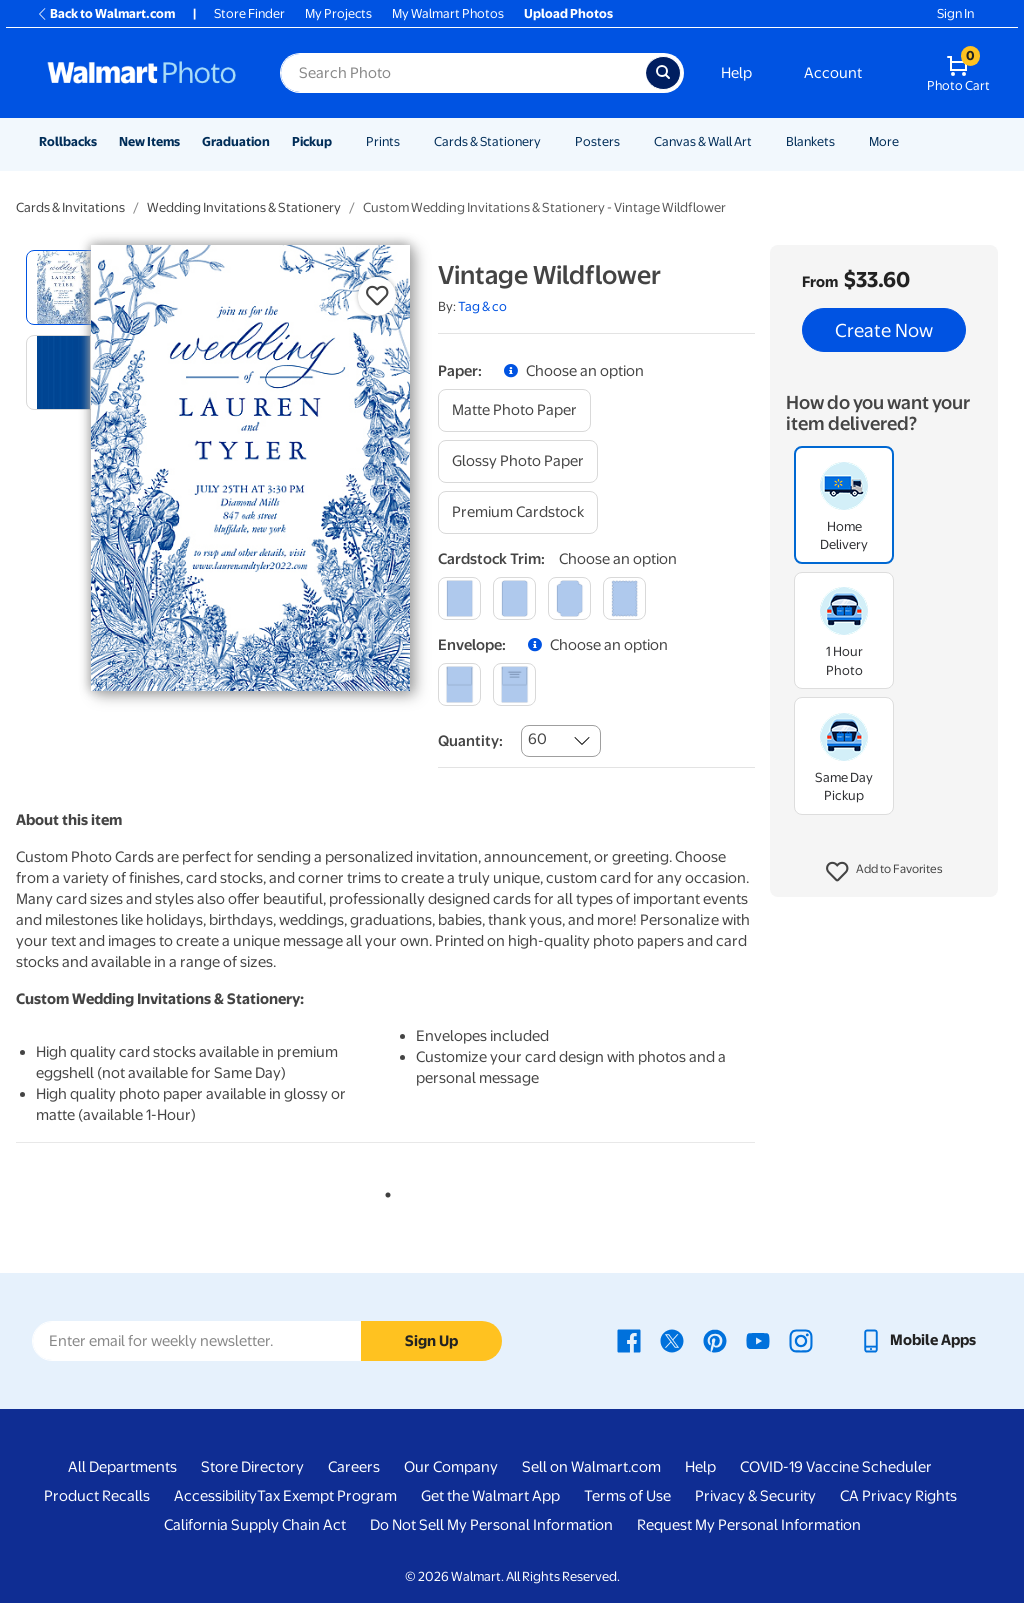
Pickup (312, 141)
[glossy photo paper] (518, 461)
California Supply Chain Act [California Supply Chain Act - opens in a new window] (255, 1525)
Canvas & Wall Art (703, 141)
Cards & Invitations (70, 207)
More (884, 141)
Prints (383, 141)
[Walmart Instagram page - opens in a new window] (801, 1340)
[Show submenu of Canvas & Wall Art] (761, 141)
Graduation (236, 141)
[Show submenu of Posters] (629, 141)
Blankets (810, 141)
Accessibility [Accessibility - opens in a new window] (215, 1496)
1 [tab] (384, 1191)
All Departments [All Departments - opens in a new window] (122, 1467)
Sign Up (431, 1341)
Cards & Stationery (487, 141)
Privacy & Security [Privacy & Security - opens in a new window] (755, 1496)
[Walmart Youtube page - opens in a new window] (758, 1340)
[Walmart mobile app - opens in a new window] (917, 1340)
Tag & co (482, 306)
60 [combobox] (537, 739)
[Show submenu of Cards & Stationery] (550, 141)
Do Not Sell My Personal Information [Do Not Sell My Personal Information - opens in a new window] (491, 1525)
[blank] (459, 684)
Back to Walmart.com (105, 13)
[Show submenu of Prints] (409, 141)
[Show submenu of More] (908, 141)
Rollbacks (68, 141)
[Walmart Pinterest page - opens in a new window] (715, 1340)
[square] (459, 598)
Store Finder (249, 13)
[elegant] (569, 598)
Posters (597, 141)
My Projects (338, 13)
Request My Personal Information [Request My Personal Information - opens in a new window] (749, 1525)
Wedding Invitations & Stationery (244, 207)
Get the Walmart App (490, 1496)
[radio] (63, 287)
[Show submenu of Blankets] (844, 141)
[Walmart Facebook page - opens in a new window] (629, 1340)
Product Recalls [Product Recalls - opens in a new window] (97, 1496)
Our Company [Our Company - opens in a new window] (451, 1467)
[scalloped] (624, 598)
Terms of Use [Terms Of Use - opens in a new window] (627, 1496)
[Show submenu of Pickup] (341, 141)
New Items (149, 141)
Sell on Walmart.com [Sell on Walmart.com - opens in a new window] (591, 1467)
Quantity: (470, 741)
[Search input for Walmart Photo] (463, 73)
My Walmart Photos (448, 13)
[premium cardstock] (518, 512)
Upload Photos (568, 13)
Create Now (884, 330)
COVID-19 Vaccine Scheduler (836, 1467)
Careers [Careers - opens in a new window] (354, 1467)
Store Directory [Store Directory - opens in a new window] (252, 1467)
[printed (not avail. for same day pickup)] (514, 684)
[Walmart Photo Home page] (142, 73)
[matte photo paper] (514, 410)
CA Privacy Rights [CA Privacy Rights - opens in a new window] (898, 1496)
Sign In (955, 13)
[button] (884, 872)
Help (736, 73)
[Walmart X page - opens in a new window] (672, 1340)
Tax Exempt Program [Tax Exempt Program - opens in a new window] (327, 1496)
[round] (514, 598)
